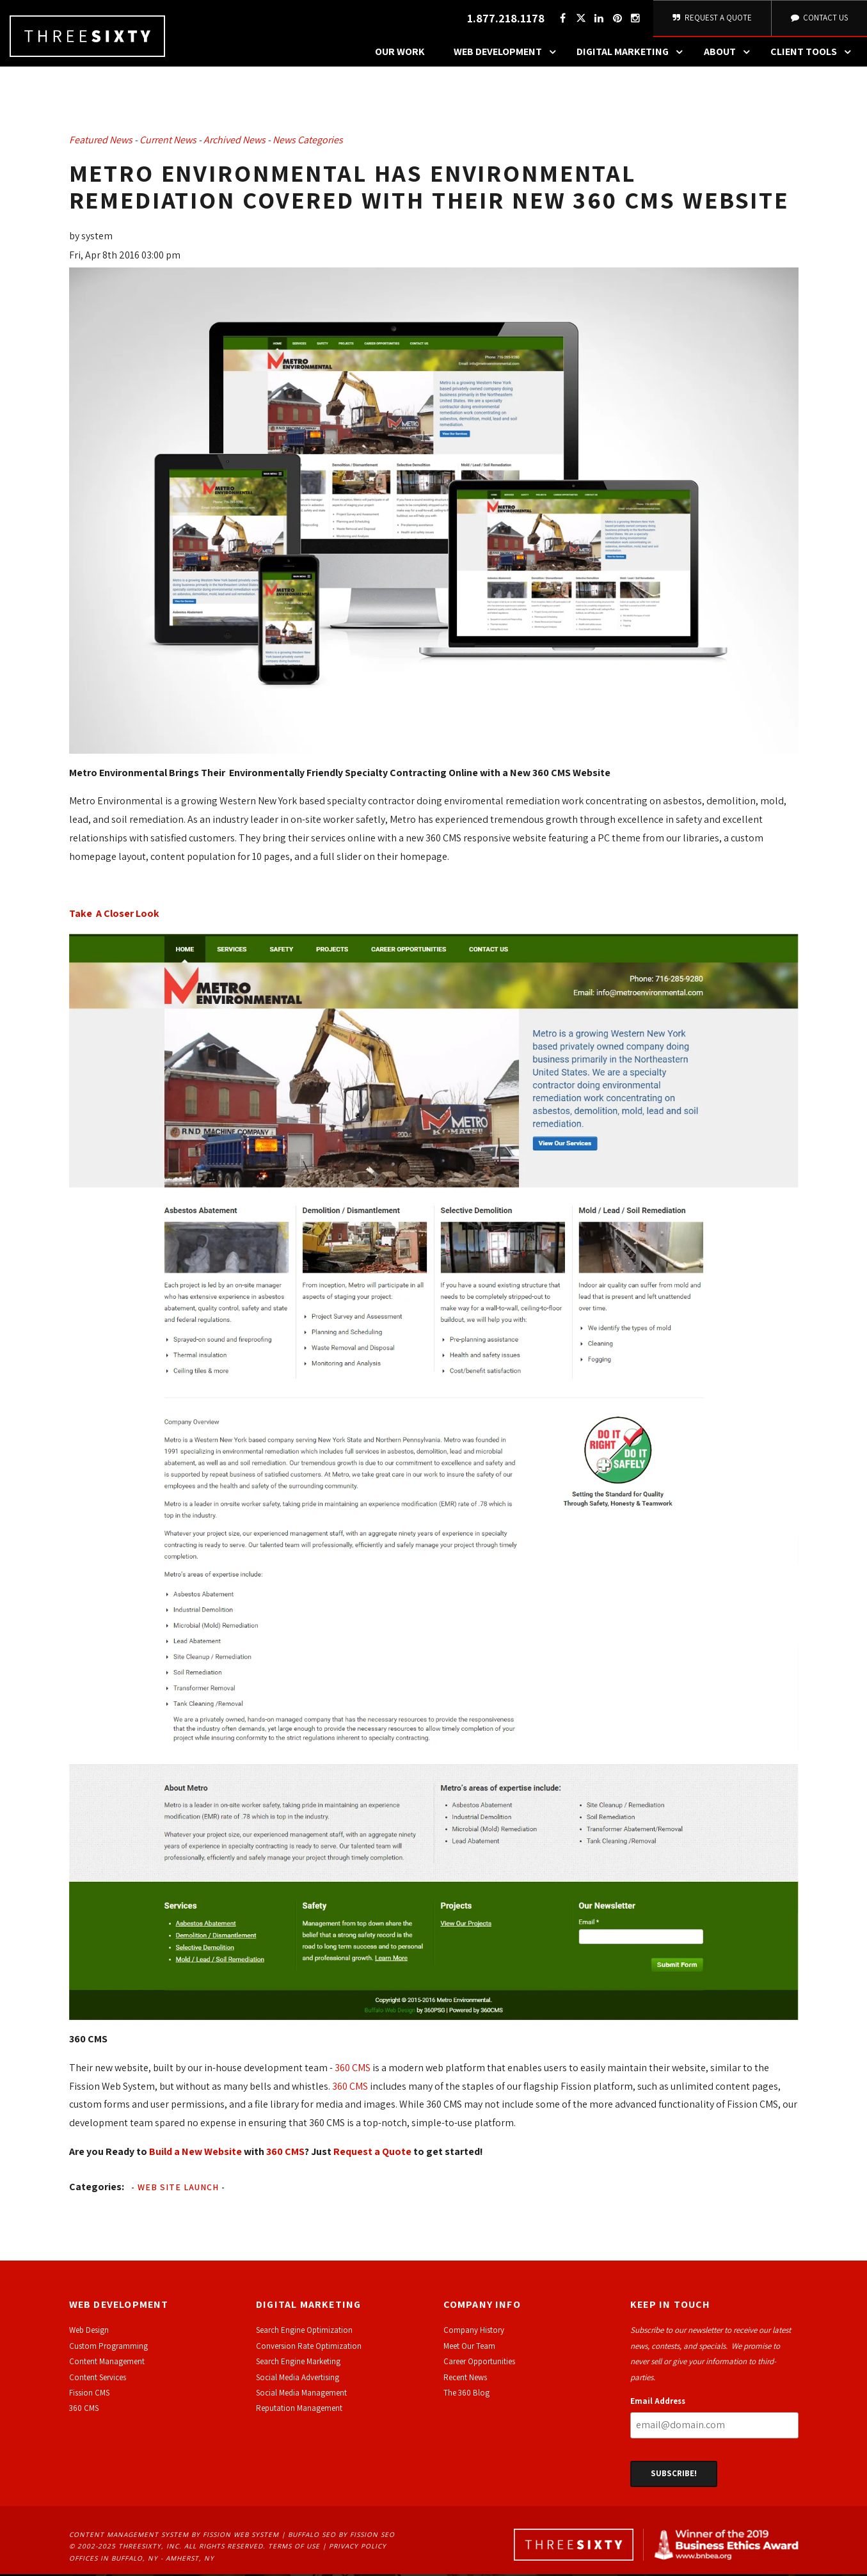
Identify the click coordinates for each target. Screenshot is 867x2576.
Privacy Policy (357, 2548)
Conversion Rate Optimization (309, 2347)
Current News (167, 142)
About (730, 54)
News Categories (308, 142)
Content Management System (129, 2536)
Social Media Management (301, 2394)
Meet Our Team (469, 2347)
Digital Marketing (633, 54)
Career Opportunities (479, 2363)
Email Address (657, 2402)
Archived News (234, 142)
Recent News (465, 2379)
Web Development (508, 54)
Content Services (97, 2379)
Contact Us (818, 18)
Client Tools (813, 54)
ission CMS (91, 2394)
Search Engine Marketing (298, 2363)
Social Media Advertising (297, 2379)
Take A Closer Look (114, 916)
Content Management (107, 2363)
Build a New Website (195, 2153)
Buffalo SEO (312, 2536)
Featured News (100, 142)
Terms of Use (294, 2548)
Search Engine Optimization (304, 2332)
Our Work (400, 54)
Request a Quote (372, 2153)
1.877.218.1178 (504, 19)
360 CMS (352, 2069)
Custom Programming (108, 2347)
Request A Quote (711, 18)
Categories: (96, 2188)
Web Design (89, 2332)
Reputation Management (299, 2410)
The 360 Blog (466, 2394)
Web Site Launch (178, 2189)
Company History (473, 2332)
